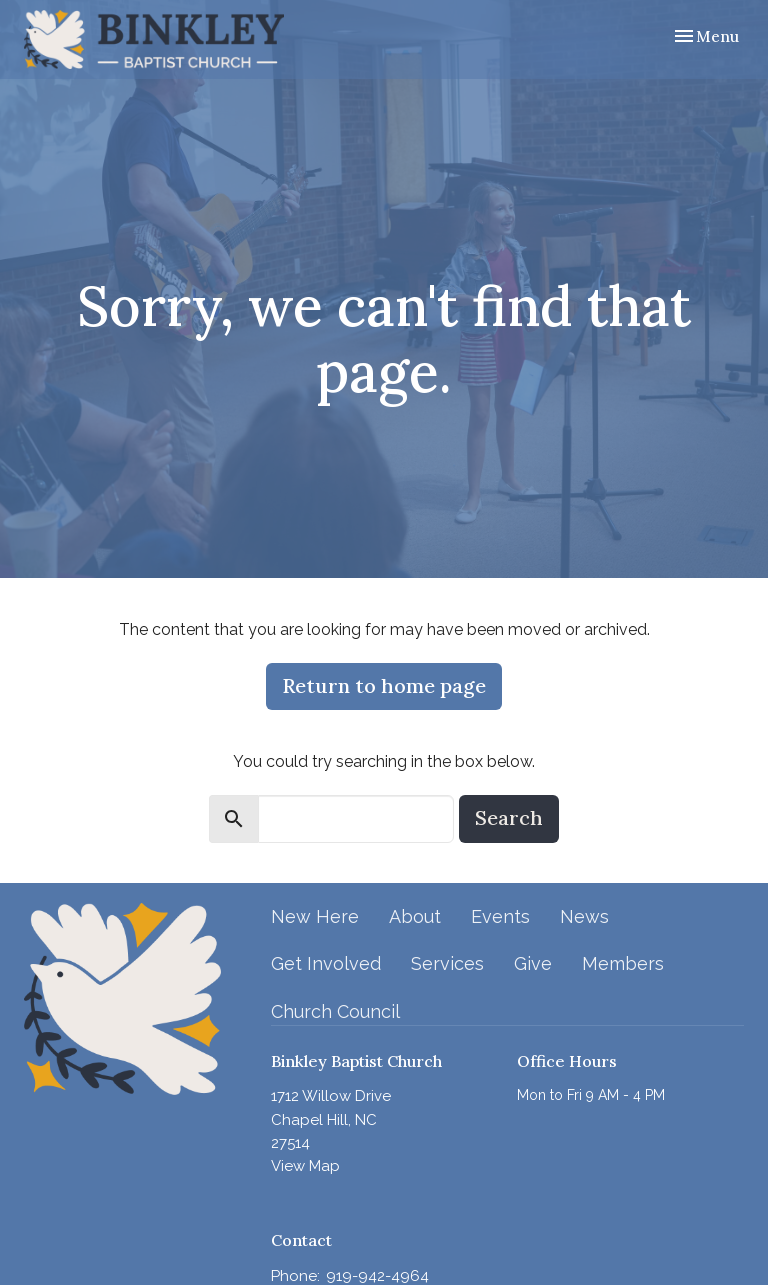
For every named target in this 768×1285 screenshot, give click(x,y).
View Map (305, 1166)
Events (500, 916)
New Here (315, 916)
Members (623, 963)
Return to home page (384, 685)
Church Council (335, 1011)
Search (509, 817)
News (584, 916)
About (415, 916)
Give (533, 963)
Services (447, 963)
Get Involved (326, 963)
